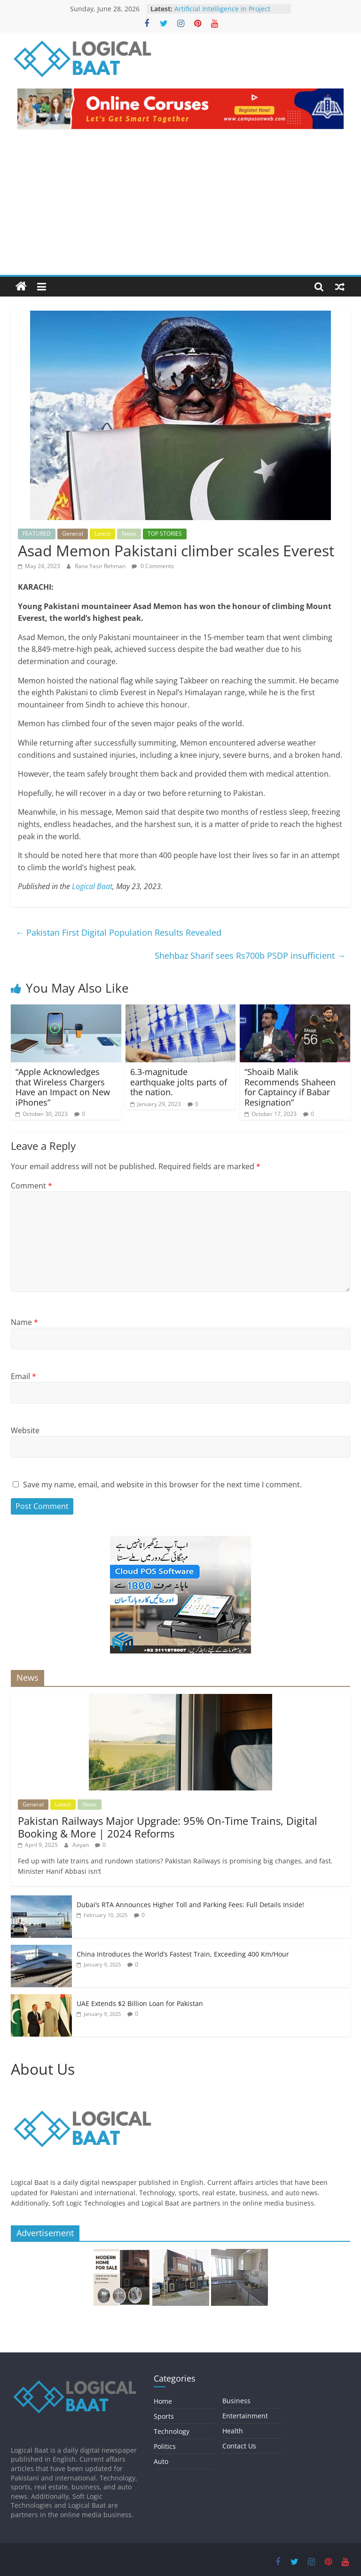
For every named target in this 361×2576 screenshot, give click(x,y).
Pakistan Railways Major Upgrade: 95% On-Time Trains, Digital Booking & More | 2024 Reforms (167, 1827)
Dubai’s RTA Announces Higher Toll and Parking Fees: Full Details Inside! (190, 1904)
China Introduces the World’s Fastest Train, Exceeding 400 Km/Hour (183, 1954)
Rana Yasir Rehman (101, 566)
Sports (164, 2416)
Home (163, 2401)
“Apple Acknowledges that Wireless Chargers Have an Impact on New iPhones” (63, 1087)
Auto (161, 2461)
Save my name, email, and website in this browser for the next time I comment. (162, 1484)
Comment (31, 1185)
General (72, 534)
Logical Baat (92, 886)
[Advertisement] (180, 204)
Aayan (81, 1845)
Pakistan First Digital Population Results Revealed (118, 932)
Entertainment (245, 2415)
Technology (171, 2431)
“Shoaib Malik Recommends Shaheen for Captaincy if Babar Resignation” (290, 1087)
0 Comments (153, 566)
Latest (102, 534)
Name (24, 1322)
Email (23, 1376)
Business (236, 2400)
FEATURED (37, 534)
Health (232, 2430)
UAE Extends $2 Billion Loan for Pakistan (140, 2003)
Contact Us (239, 2445)
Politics (165, 2446)
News (129, 534)
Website (25, 1430)
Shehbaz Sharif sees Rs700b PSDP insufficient (250, 955)
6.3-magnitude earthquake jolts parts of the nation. (178, 1082)
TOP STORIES (165, 534)
